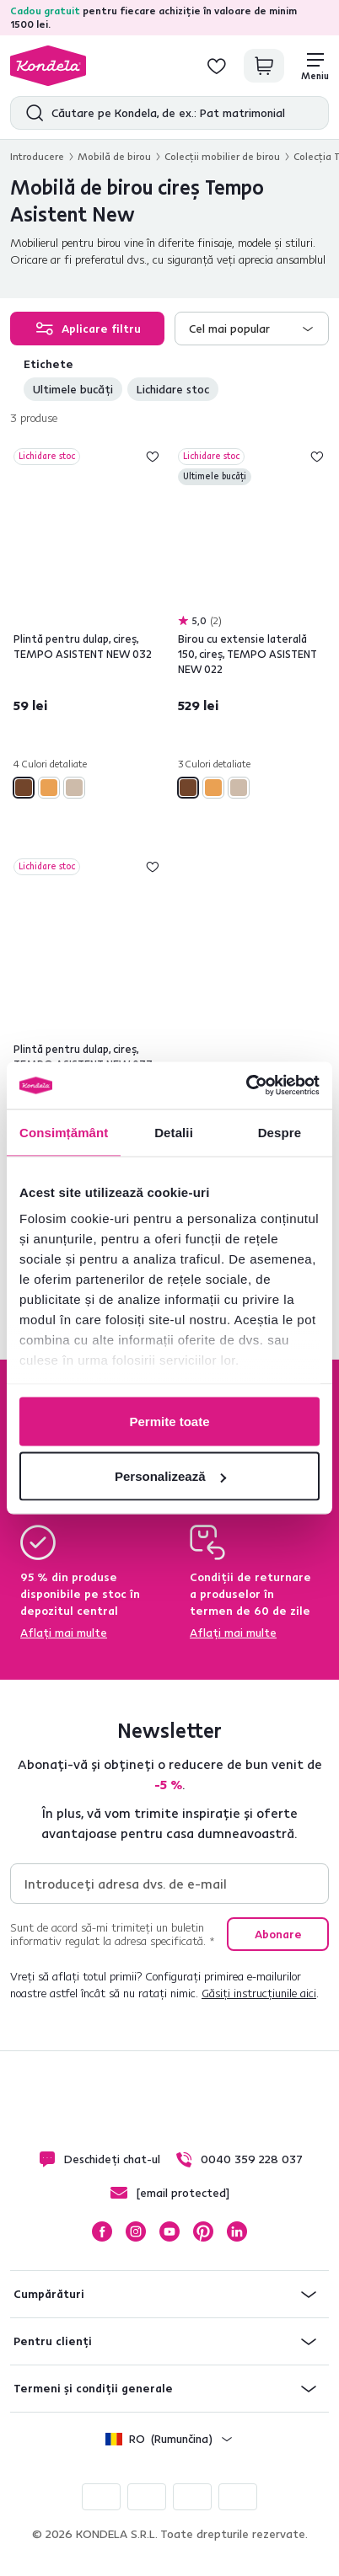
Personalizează (170, 1476)
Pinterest (203, 2231)
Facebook (102, 2231)
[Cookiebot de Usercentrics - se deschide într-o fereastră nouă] (246, 1086)
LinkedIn (237, 2231)
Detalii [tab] (173, 1132)
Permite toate (169, 1421)
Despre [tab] (279, 1132)
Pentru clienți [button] (52, 2341)
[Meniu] (315, 66)
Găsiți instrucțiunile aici (259, 1993)
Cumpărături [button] (48, 2293)
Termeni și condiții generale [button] (93, 2388)
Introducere (37, 156)
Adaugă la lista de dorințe (152, 456)
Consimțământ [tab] (63, 1132)
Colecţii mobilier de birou (222, 156)
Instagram (136, 2231)
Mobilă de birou (114, 156)
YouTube (169, 2231)
